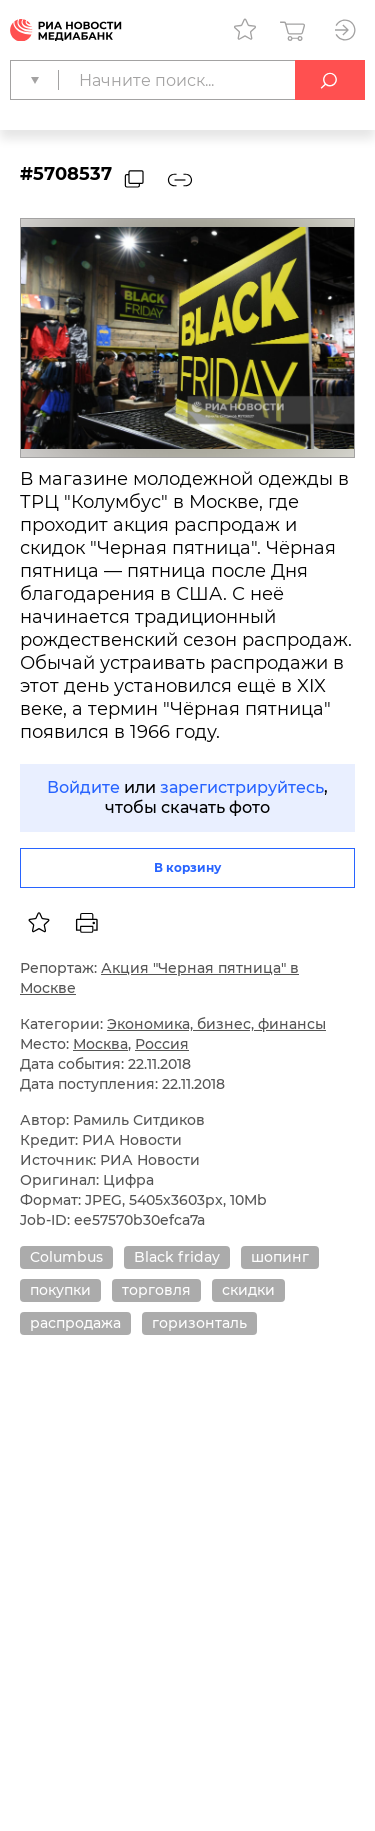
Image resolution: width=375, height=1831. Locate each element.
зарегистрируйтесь (242, 787)
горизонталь (199, 1323)
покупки (60, 1290)
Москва (100, 1044)
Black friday (177, 1257)
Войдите (83, 787)
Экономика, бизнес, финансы (216, 1024)
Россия (162, 1044)
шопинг (280, 1257)
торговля (156, 1290)
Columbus (66, 1257)
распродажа (75, 1323)
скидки (248, 1290)
